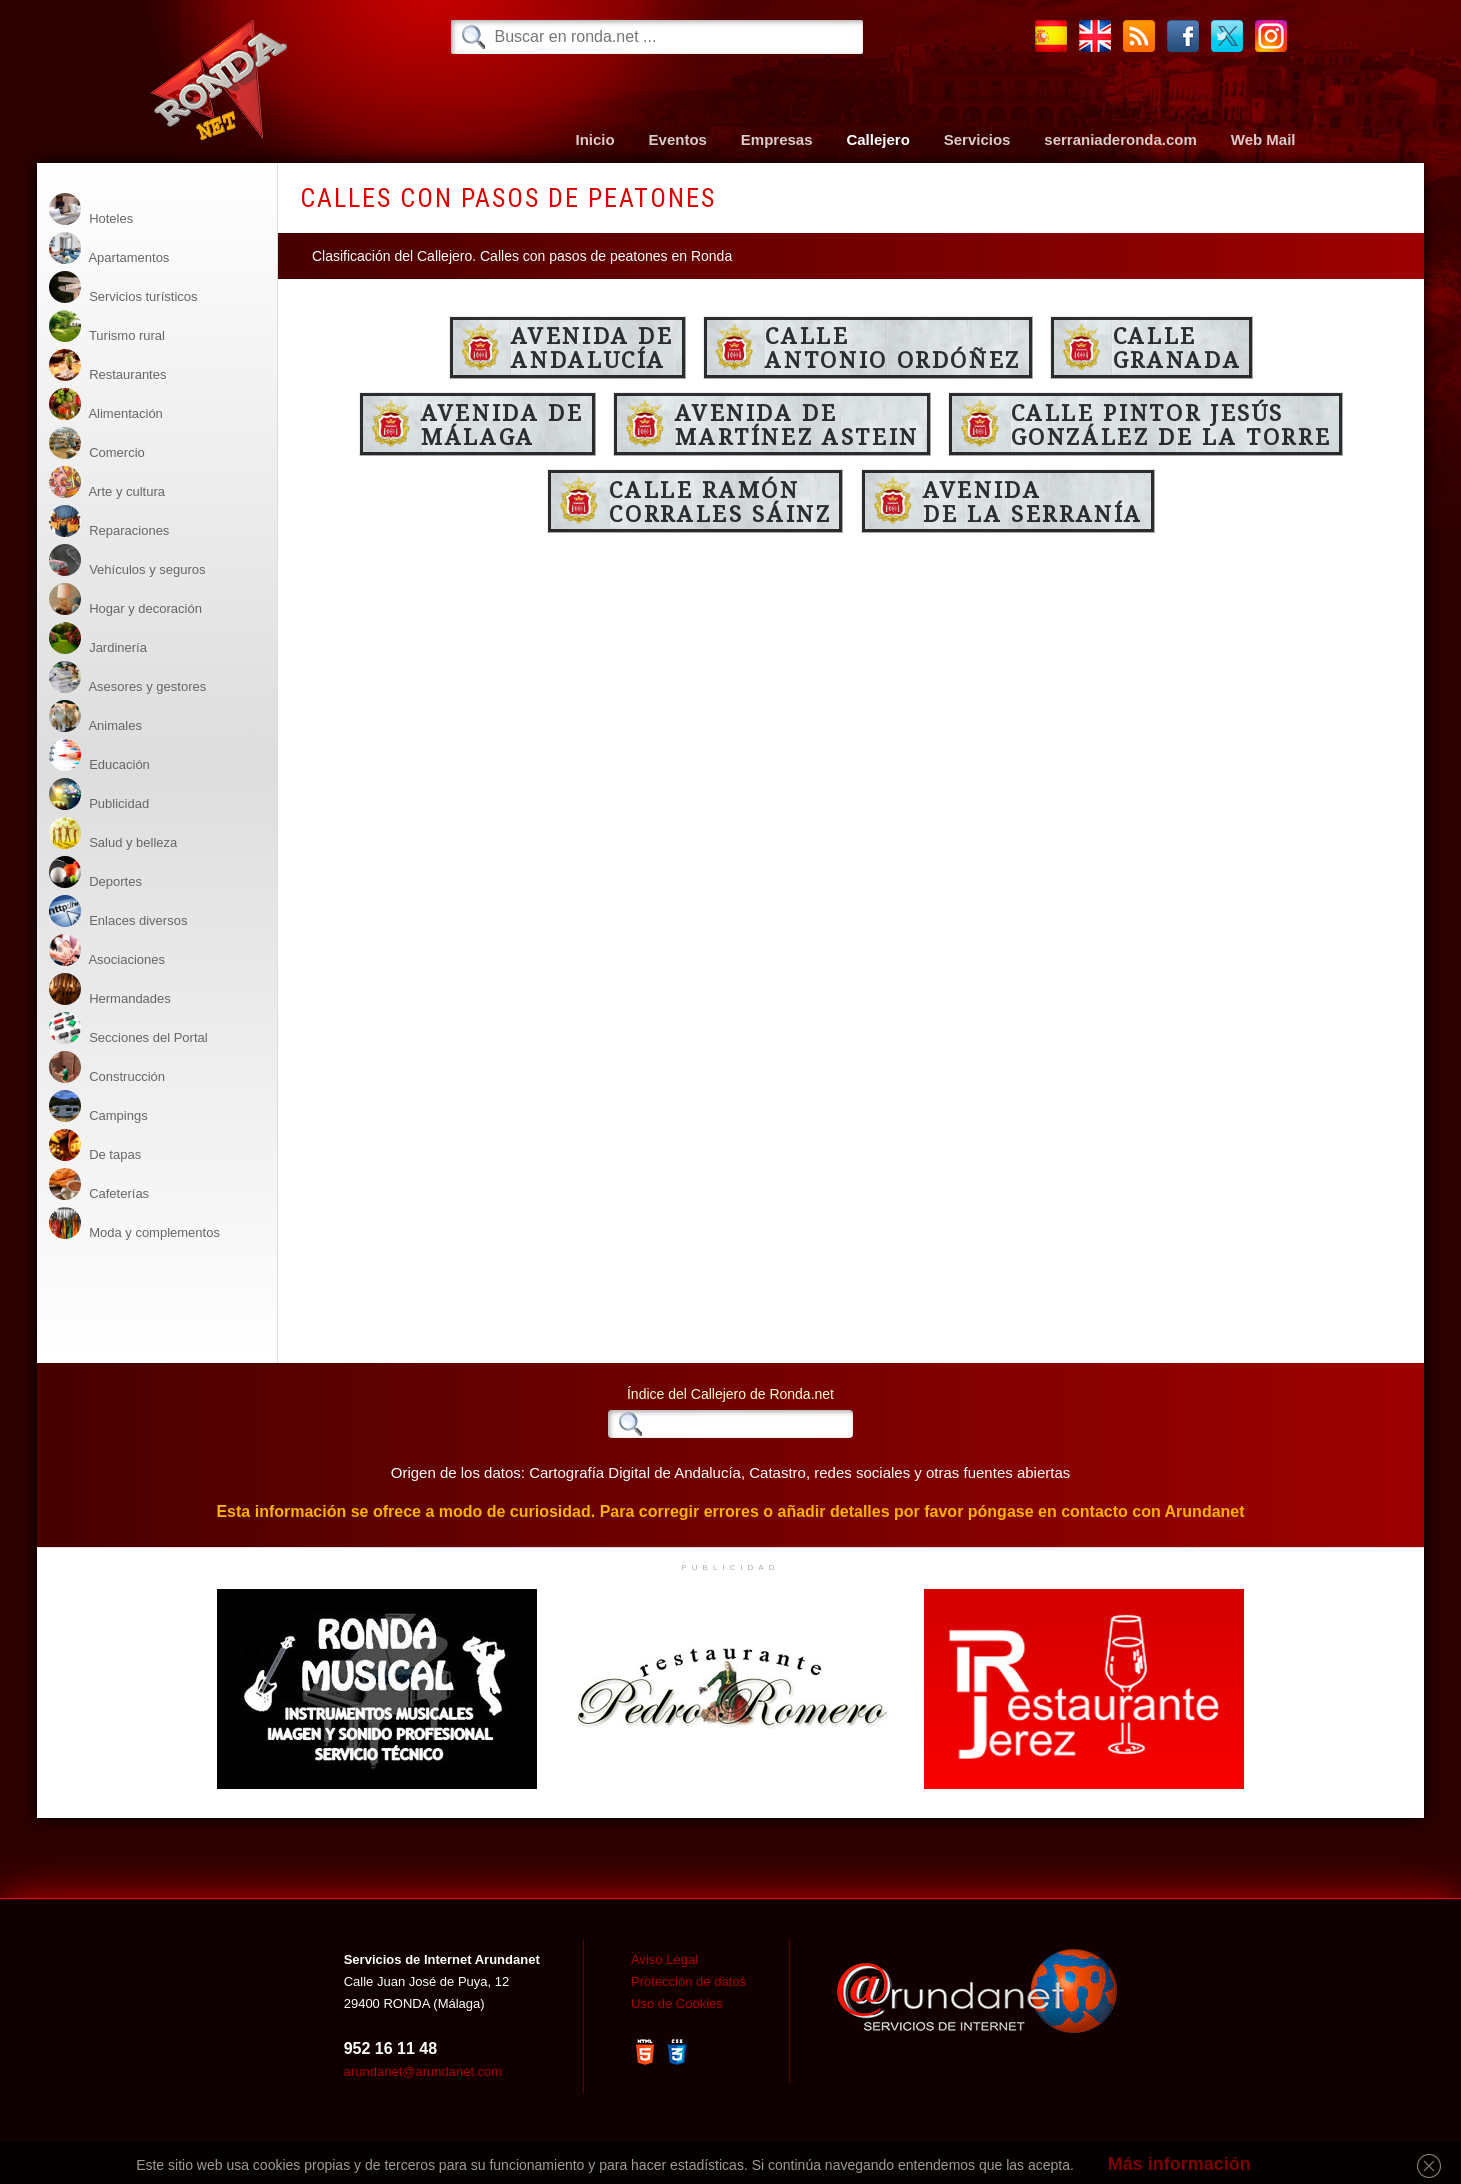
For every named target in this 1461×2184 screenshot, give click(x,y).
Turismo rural (107, 326)
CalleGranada (1177, 347)
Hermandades (110, 989)
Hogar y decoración (125, 599)
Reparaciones (109, 521)
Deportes (95, 872)
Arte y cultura (107, 482)
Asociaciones (107, 950)
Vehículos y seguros (127, 560)
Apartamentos (109, 248)
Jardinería (98, 638)
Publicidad (99, 794)
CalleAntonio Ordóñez (893, 347)
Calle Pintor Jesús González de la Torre (1171, 424)
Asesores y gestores (128, 677)
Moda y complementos (134, 1223)
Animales (95, 716)
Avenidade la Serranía (1033, 501)
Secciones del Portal (128, 1028)
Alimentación (106, 404)
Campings (98, 1106)
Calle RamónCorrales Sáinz (720, 501)
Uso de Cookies (677, 2003)
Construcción (107, 1067)
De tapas (95, 1145)
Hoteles (91, 209)
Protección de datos (688, 1981)
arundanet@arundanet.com (423, 2071)
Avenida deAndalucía (592, 347)
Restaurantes (108, 365)
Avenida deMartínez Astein (797, 424)
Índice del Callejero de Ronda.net (730, 1394)
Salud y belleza (113, 833)
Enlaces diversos (118, 911)
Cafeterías (99, 1184)
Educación (99, 755)
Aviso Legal (664, 1959)
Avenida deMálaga (502, 424)
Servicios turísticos (123, 287)
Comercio (97, 443)
